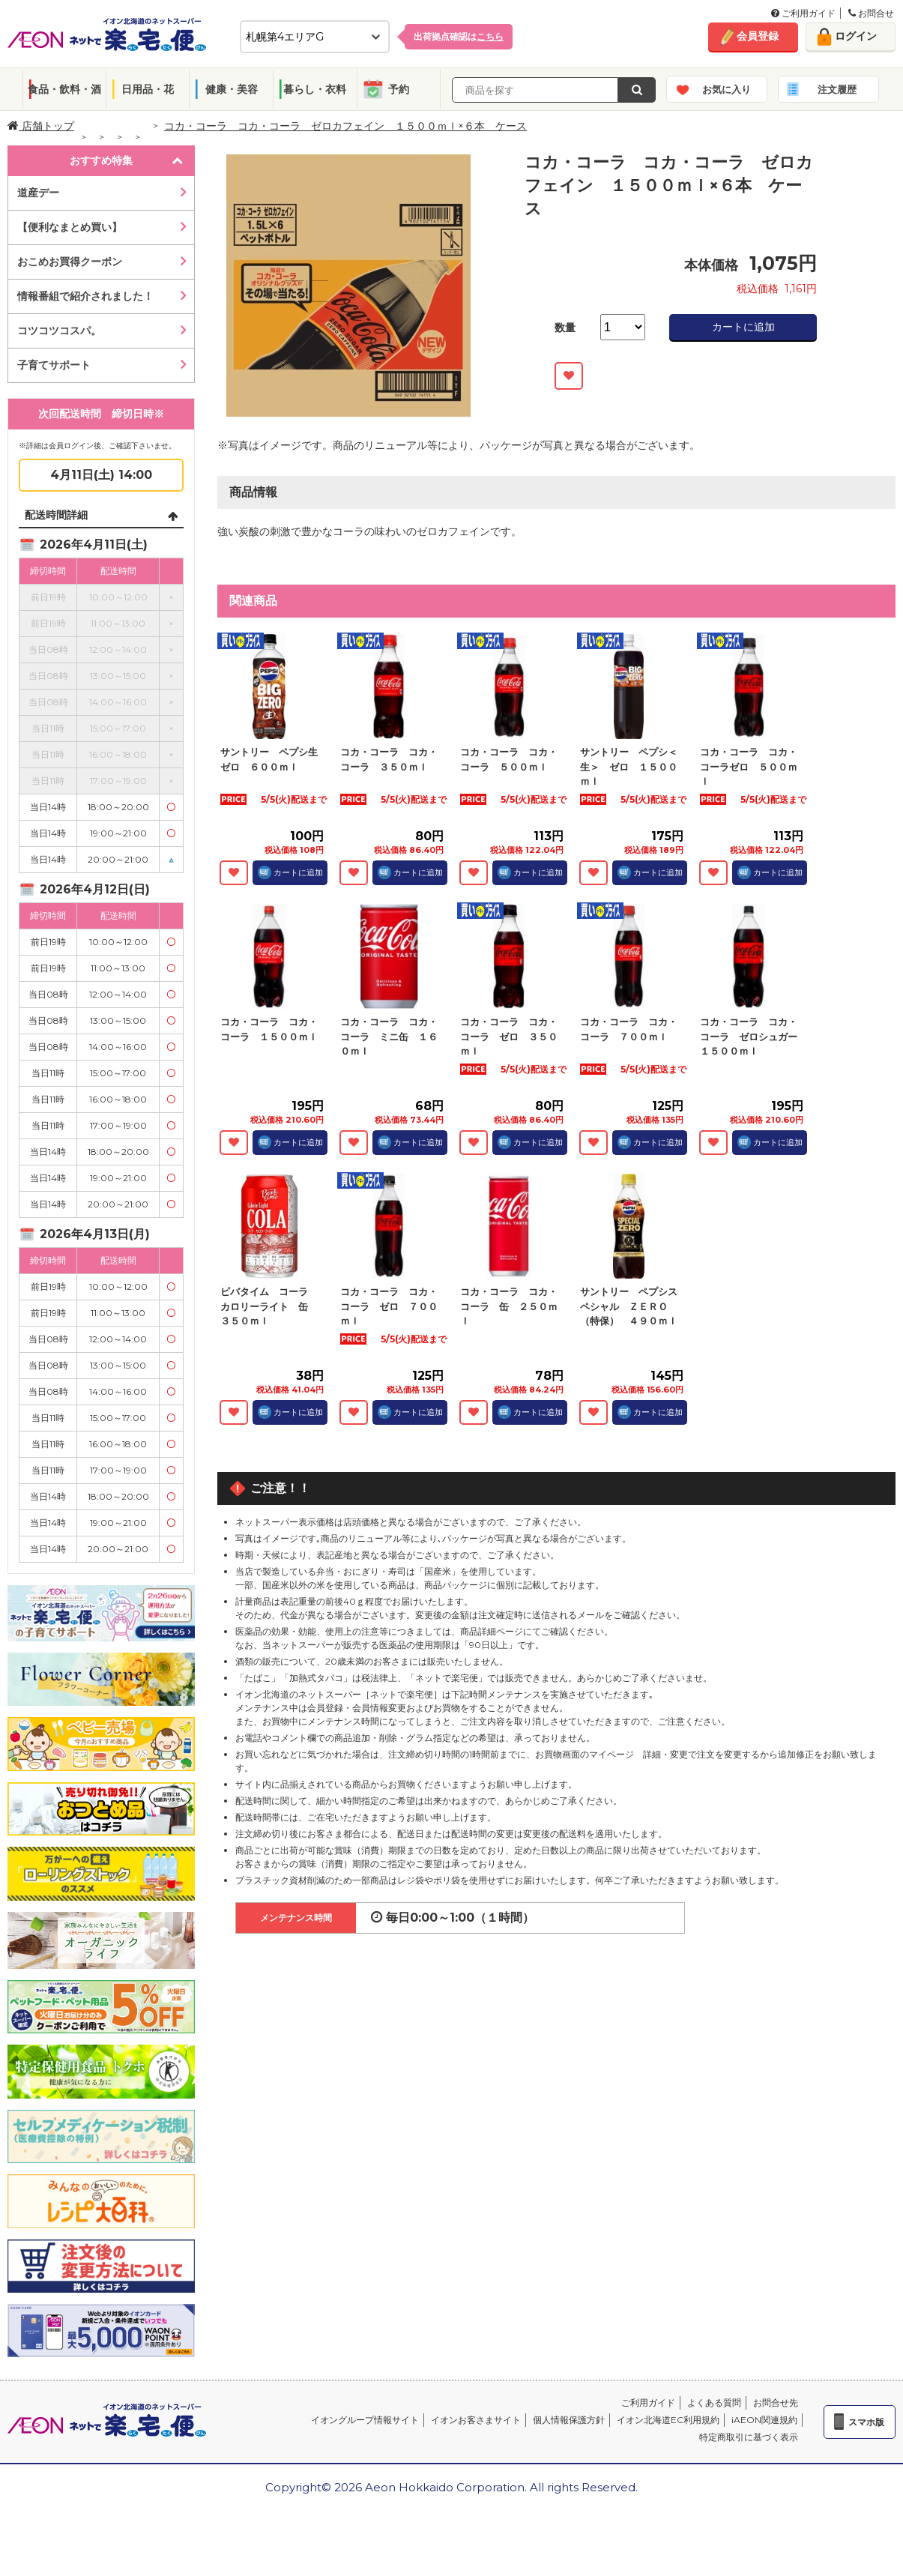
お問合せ (871, 13)
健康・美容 (231, 89)
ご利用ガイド (803, 13)
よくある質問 (714, 2402)
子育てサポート (54, 365)
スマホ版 (866, 2422)
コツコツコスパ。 (59, 330)
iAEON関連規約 (764, 2419)
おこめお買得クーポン (69, 261)
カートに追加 (743, 327)
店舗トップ (40, 126)
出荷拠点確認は (459, 36)
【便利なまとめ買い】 (69, 227)
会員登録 (758, 36)
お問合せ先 (775, 2402)
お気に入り (726, 89)
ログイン (856, 36)
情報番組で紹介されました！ (85, 296)
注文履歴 (837, 89)
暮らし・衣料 (314, 89)
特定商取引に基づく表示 (748, 2437)
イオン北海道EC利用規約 (668, 2419)
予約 (398, 89)
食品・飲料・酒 (64, 89)
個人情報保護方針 (569, 2419)
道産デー (38, 192)
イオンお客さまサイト (476, 2419)
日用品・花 (147, 89)
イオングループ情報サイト (365, 2419)
